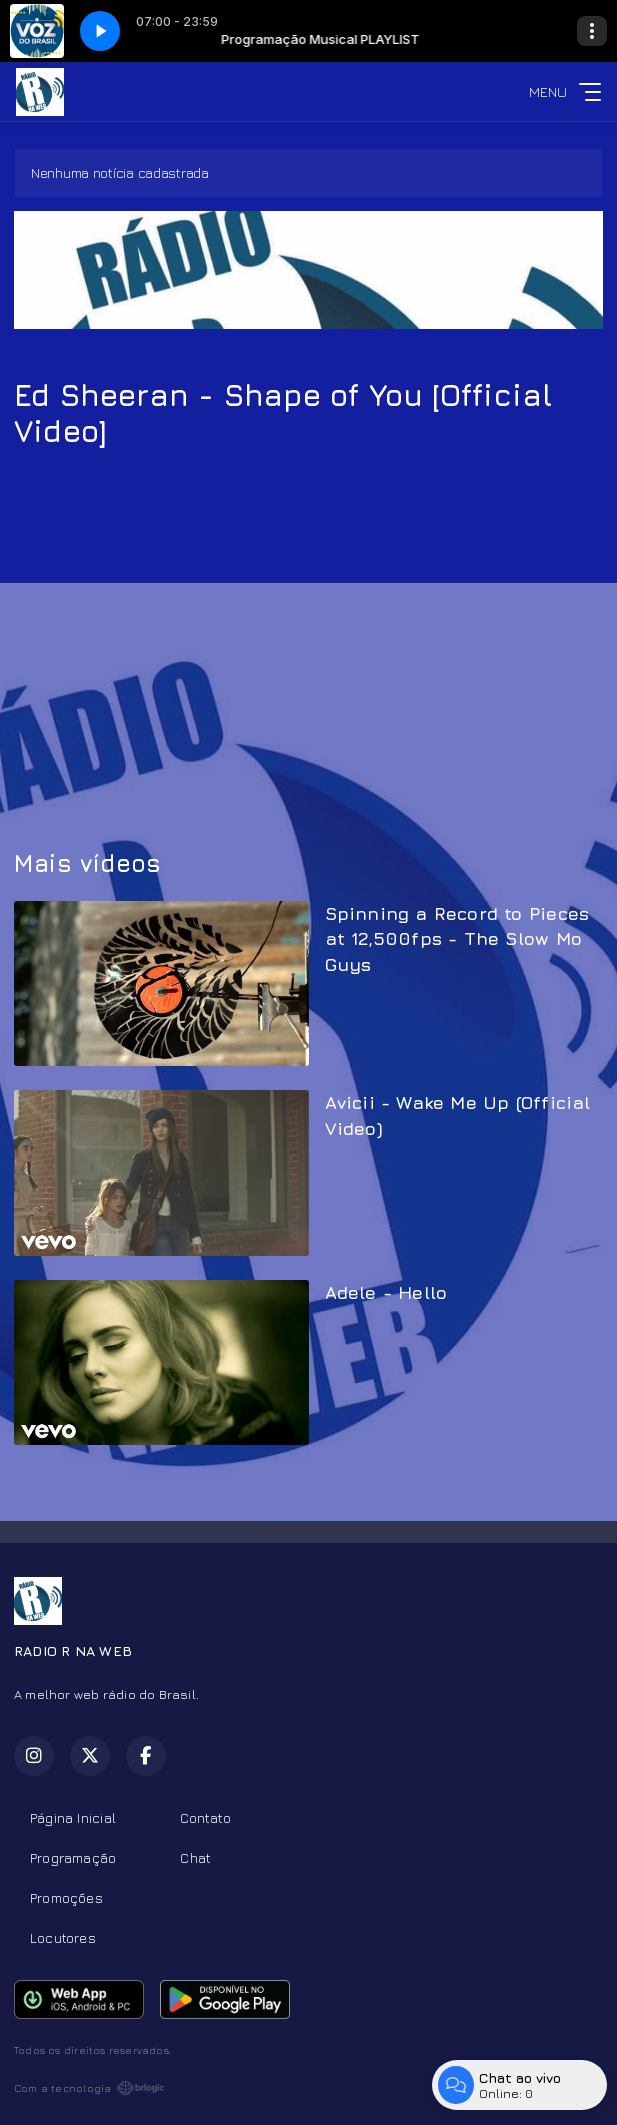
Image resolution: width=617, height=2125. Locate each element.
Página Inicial (73, 1817)
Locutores (63, 1937)
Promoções (66, 1897)
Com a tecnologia (89, 2088)
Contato (205, 1817)
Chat (195, 1857)
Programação (73, 1857)
